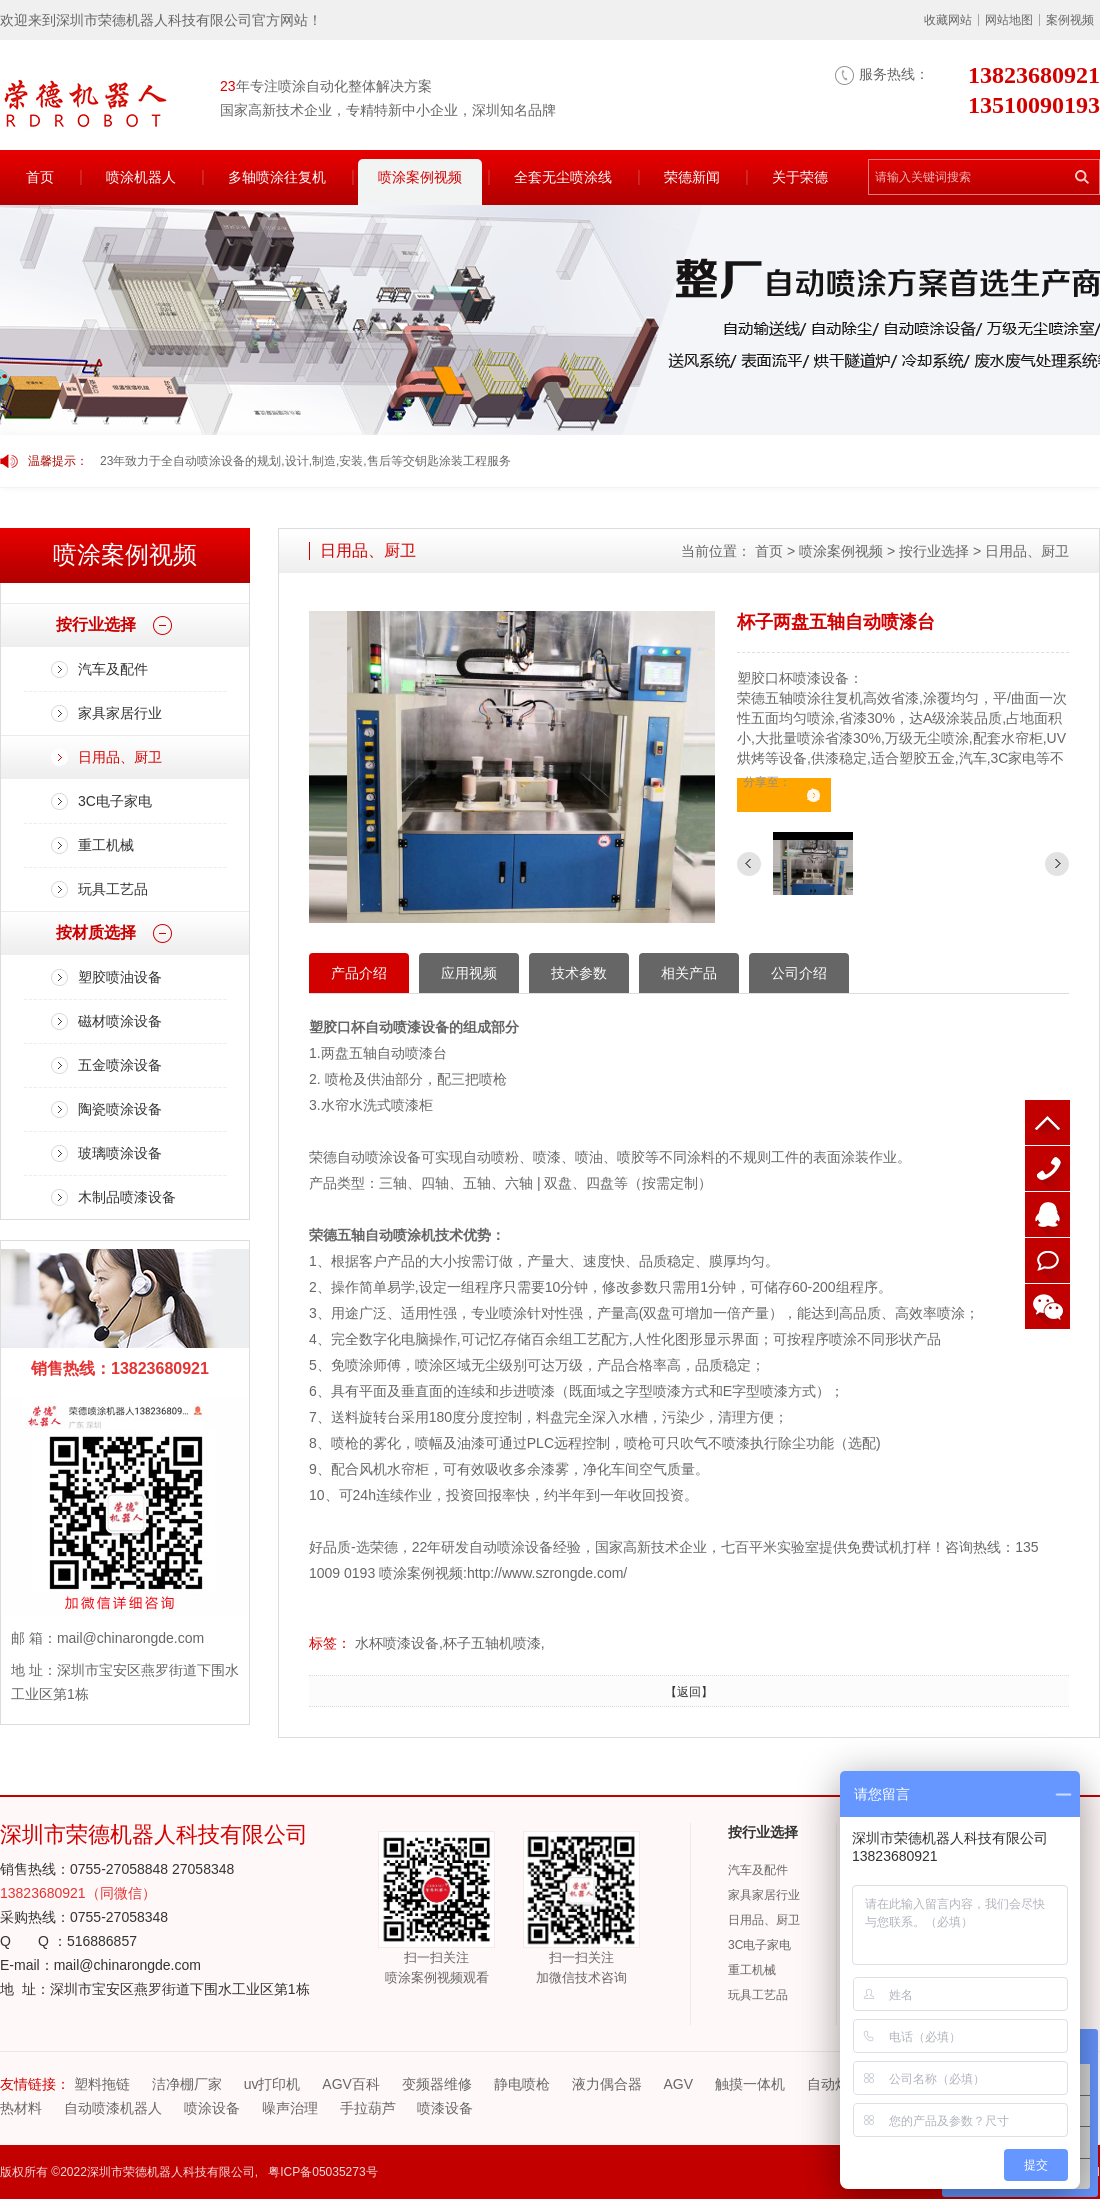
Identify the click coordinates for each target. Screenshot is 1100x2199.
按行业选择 (934, 551)
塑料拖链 (102, 2084)
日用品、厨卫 (120, 757)
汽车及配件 (113, 669)
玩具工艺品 (113, 889)
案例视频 (1070, 20)
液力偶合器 (607, 2084)
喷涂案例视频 (420, 177)
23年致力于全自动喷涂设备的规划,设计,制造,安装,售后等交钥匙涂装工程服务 (305, 461)
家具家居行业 (120, 713)
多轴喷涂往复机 (277, 177)
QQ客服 (1047, 1214)
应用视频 (469, 973)
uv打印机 (272, 2084)
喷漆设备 (445, 2108)
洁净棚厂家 (187, 2084)
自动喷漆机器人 (113, 2108)
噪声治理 (290, 2108)
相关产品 (689, 973)
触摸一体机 (750, 2084)
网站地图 (1009, 20)
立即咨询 (778, 799)
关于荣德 (800, 177)
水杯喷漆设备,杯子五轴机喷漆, (450, 1643)
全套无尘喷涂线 (563, 177)
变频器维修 (437, 2084)
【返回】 (689, 1692)
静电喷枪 (522, 2084)
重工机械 (106, 845)
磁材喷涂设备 (120, 1021)
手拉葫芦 (368, 2108)
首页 (40, 177)
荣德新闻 (692, 177)
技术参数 (579, 973)
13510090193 (1047, 1168)
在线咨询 (1047, 1260)
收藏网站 (948, 20)
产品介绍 (359, 973)
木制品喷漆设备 (127, 1197)
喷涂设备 (212, 2108)
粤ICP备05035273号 (322, 2172)
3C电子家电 (115, 801)
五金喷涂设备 (120, 1065)
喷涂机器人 (141, 177)
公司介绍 (799, 973)
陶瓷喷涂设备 (120, 1109)
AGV (679, 2084)
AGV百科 (351, 2084)
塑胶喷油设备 (120, 977)
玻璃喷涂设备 (120, 1153)
